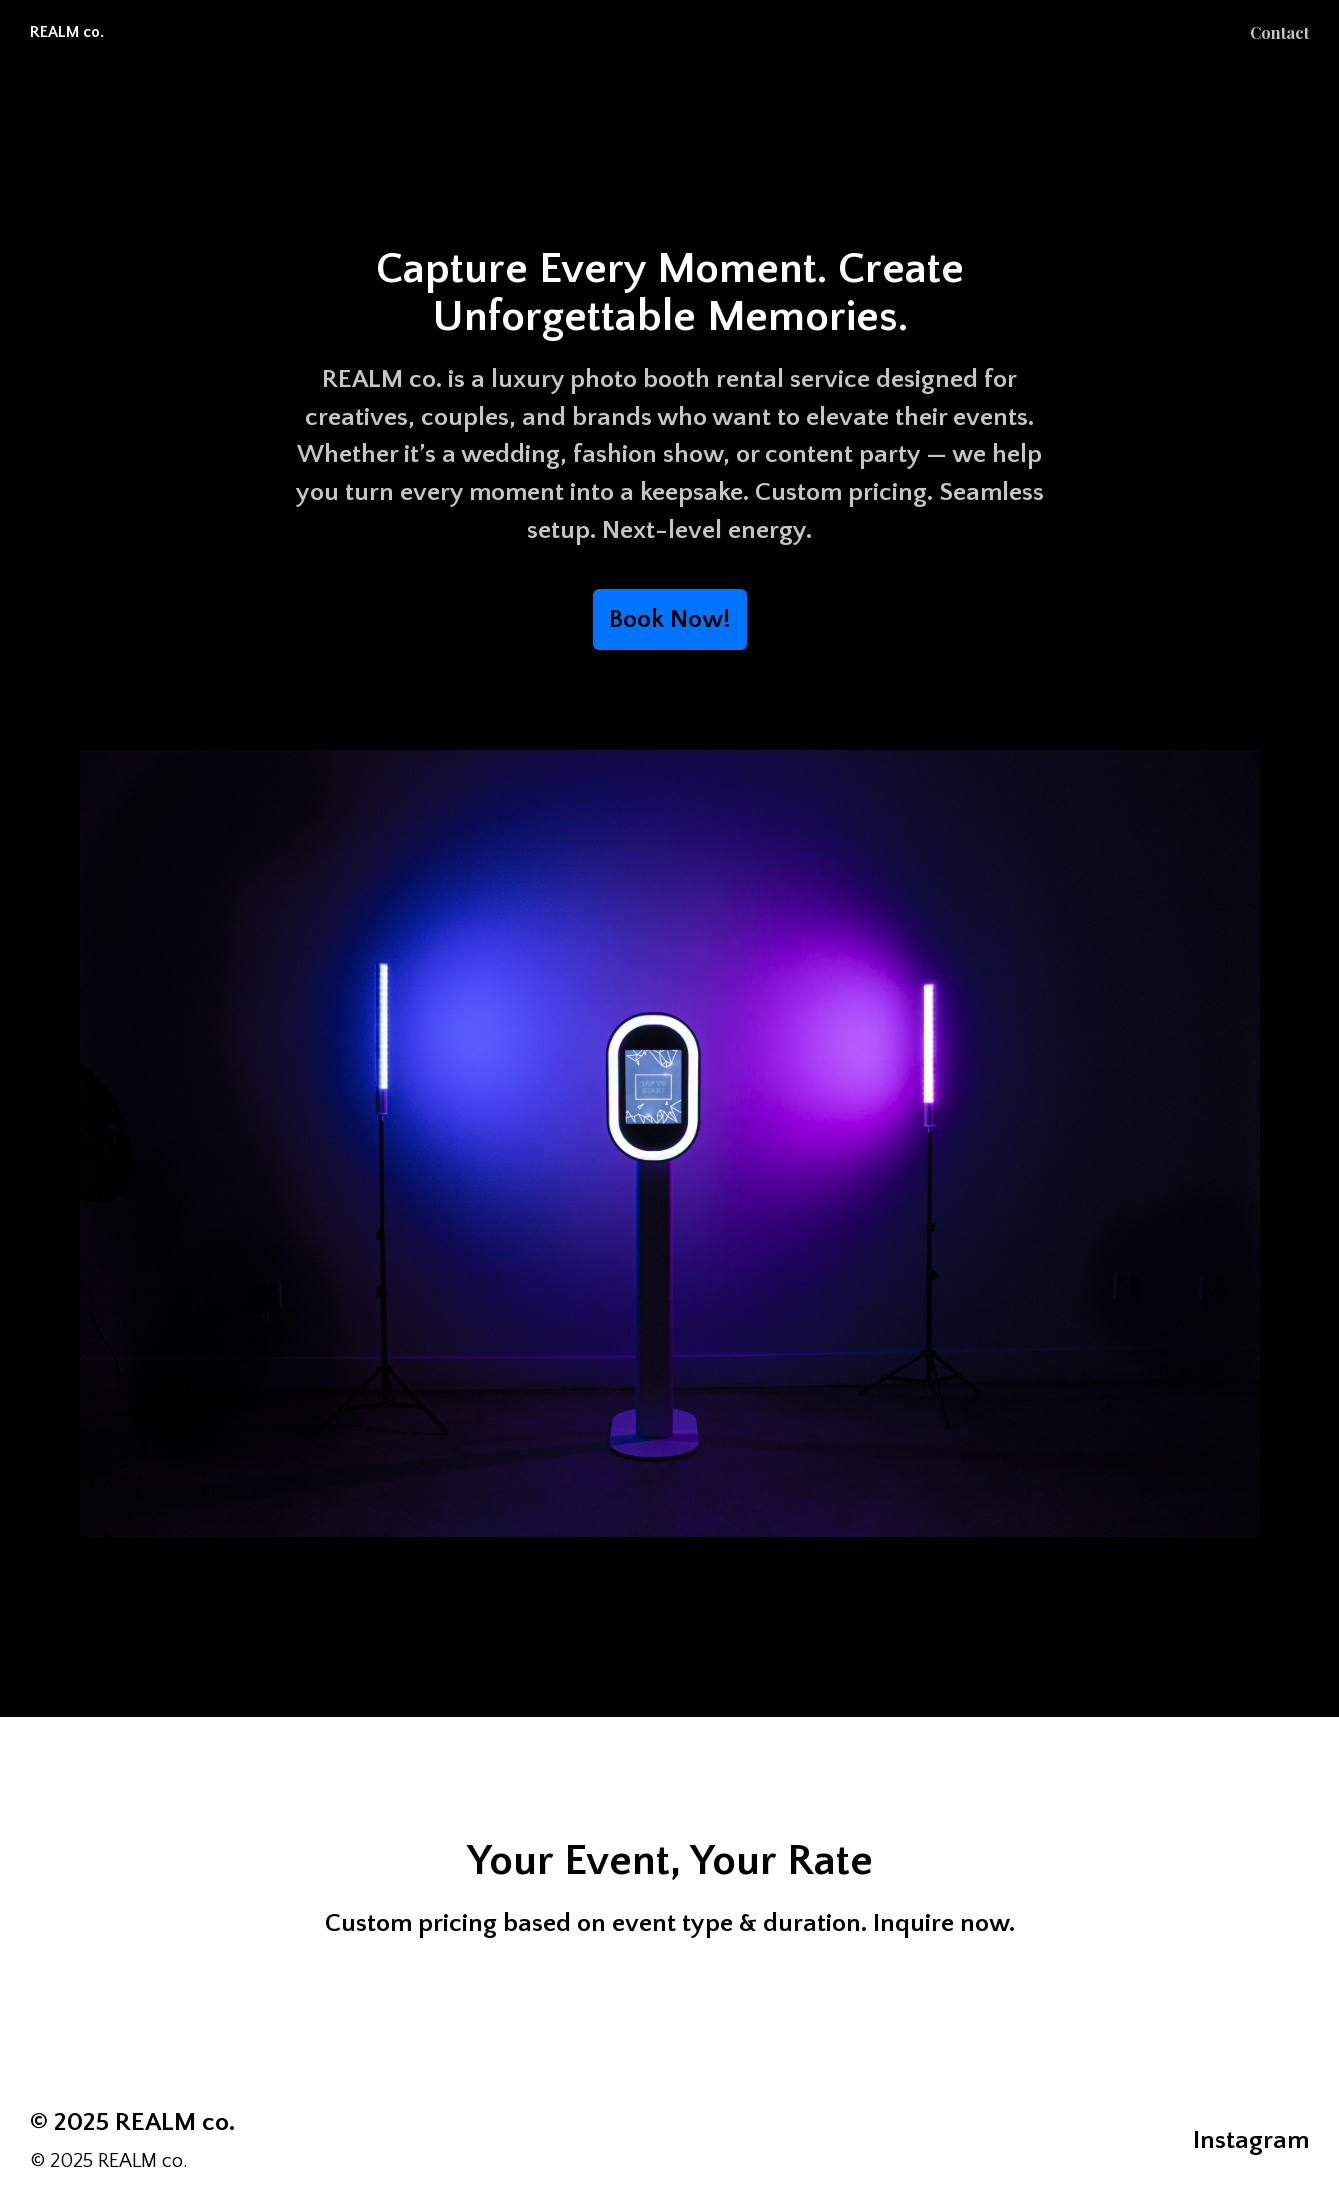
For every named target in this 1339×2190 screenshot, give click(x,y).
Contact (1279, 32)
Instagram (1251, 2140)
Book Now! (670, 619)
